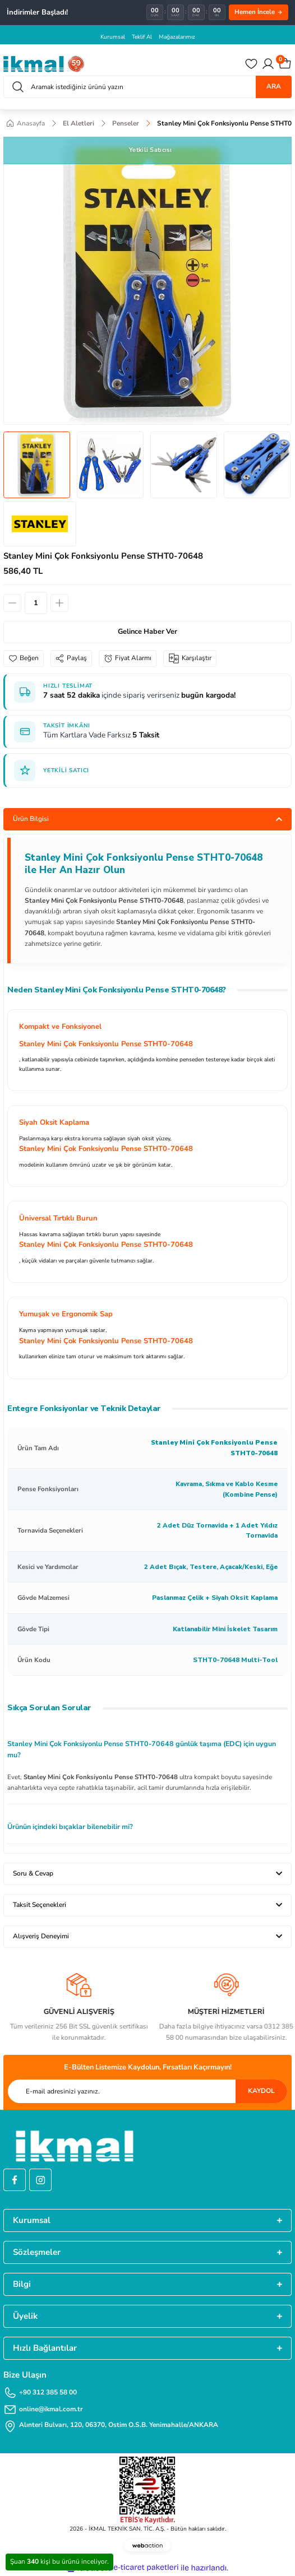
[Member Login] (268, 64)
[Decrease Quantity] (12, 603)
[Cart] (285, 64)
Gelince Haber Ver (147, 631)
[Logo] (44, 63)
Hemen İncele (258, 11)
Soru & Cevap (33, 1873)
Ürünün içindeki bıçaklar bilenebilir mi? (70, 1826)
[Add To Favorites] (23, 658)
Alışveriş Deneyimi (41, 1936)
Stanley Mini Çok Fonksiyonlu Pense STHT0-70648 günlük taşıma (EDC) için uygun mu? (141, 1749)
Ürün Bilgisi (31, 818)
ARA (273, 86)
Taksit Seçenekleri (39, 1904)
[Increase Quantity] (59, 603)
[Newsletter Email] (147, 2091)
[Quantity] (36, 603)
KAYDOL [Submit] (261, 2090)
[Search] (147, 87)
